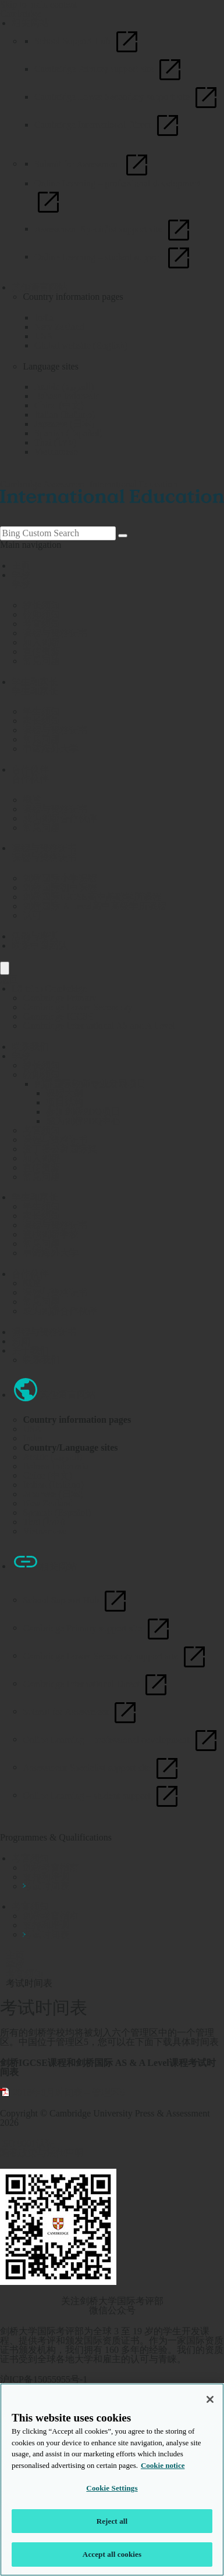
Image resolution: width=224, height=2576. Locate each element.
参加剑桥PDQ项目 (83, 1112)
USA (43, 336)
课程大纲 (64, 1093)
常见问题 (41, 1177)
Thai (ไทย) (55, 442)
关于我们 (30, 1350)
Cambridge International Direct (108, 125)
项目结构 (64, 1102)
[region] (112, 2479)
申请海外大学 (51, 1253)
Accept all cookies (112, 2554)
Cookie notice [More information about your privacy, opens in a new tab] (162, 2465)
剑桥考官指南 (51, 1867)
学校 (21, 575)
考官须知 (41, 1130)
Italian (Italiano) (64, 414)
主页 (21, 566)
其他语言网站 (39, 287)
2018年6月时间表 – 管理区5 (69, 2092)
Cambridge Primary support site (109, 69)
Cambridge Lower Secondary (77, 1007)
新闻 (21, 1341)
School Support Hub (87, 41)
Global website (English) (80, 345)
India (44, 317)
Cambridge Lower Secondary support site (127, 97)
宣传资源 (41, 1167)
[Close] (210, 2399)
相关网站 (30, 23)
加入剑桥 (41, 1158)
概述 (32, 1283)
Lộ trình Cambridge (49, 988)
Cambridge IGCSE (58, 1016)
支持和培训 (46, 1877)
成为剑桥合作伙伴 (60, 1311)
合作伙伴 (30, 769)
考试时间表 (46, 1886)
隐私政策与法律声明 (42, 2153)
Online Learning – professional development (121, 1739)
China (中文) (59, 405)
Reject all (112, 2521)
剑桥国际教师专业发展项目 (90, 1084)
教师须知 (41, 1074)
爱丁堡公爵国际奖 (60, 1149)
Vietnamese (56, 452)
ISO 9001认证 (27, 2143)
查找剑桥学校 (51, 1234)
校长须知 (41, 1065)
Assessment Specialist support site (113, 229)
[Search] (122, 535)
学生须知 (41, 1206)
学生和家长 (35, 682)
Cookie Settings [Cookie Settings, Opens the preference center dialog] (111, 2488)
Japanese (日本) (64, 424)
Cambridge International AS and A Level (99, 1026)
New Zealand (59, 327)
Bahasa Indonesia (66, 396)
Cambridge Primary (60, 998)
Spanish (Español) (68, 433)
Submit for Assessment (92, 163)
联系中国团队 (39, 945)
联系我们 (30, 1047)
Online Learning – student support (113, 256)
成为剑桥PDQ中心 (83, 1121)
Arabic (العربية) (64, 387)
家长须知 (41, 1216)
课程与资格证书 (44, 848)
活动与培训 (35, 936)
